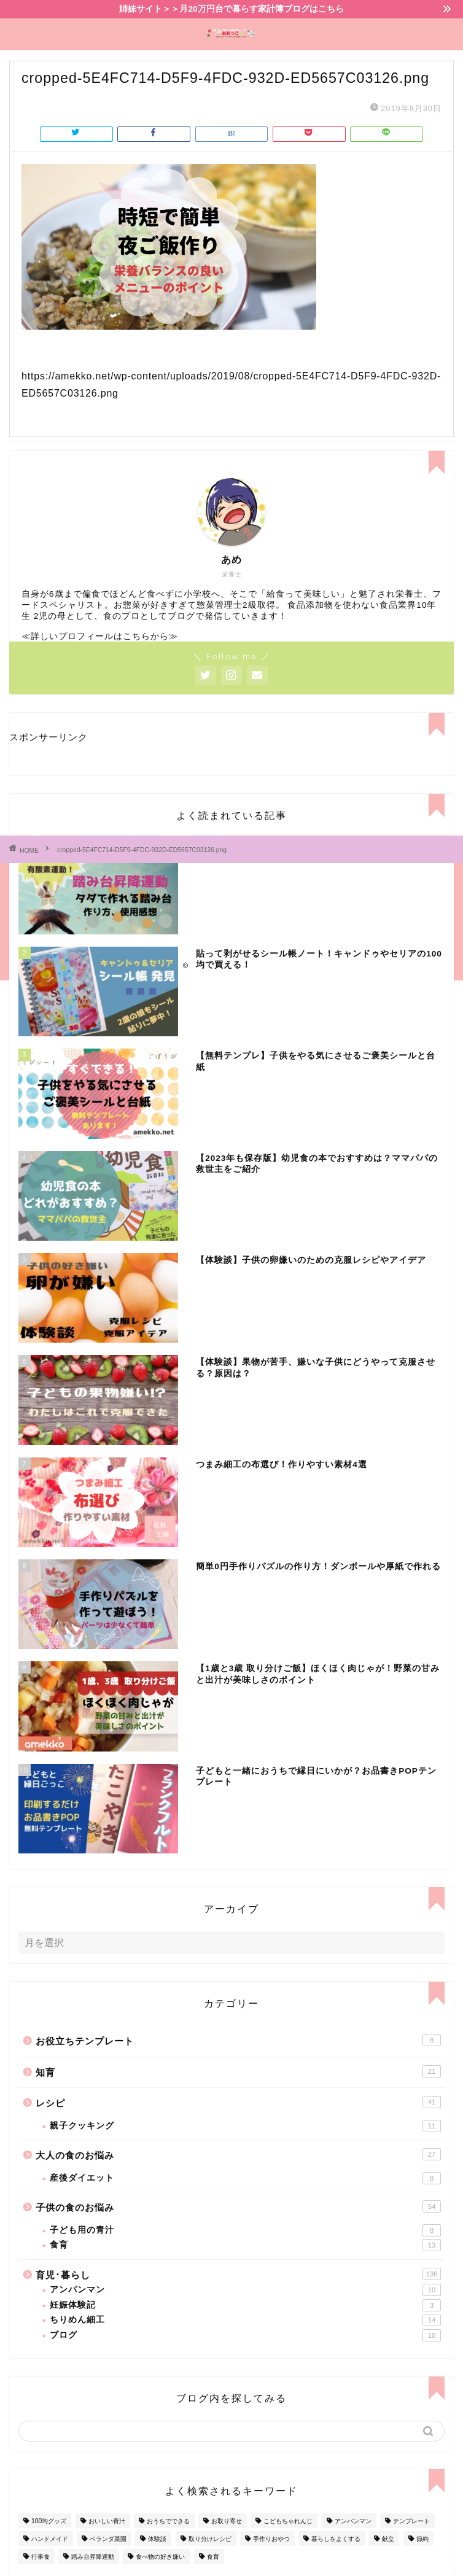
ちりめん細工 (245, 2320)
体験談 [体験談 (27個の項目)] (157, 2538)
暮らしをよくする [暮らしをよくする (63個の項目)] (335, 2538)
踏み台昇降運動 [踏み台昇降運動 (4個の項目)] (92, 2556)
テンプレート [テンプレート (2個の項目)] (411, 2521)
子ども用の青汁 (245, 2230)
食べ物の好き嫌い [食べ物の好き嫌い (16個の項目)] (160, 2556)
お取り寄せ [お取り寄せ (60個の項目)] (226, 2521)
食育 (245, 2245)
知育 (238, 2071)
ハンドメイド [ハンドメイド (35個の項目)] (49, 2538)
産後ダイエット (245, 2178)
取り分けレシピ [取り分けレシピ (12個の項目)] (210, 2538)
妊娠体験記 (245, 2305)
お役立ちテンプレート (238, 2040)
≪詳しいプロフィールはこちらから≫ (99, 636)
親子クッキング (245, 2126)
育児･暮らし (238, 2274)
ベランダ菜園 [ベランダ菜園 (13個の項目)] (108, 2538)
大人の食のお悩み (238, 2154)
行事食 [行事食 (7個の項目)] (40, 2556)
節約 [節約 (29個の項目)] (422, 2538)
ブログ (245, 2335)
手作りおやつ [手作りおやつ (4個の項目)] (271, 2538)
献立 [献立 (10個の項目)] (388, 2538)
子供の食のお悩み (238, 2206)
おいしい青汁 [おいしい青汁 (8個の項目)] (106, 2521)
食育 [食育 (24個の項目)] (213, 2556)
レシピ (238, 2102)
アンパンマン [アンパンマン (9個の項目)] (353, 2521)
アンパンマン (245, 2290)
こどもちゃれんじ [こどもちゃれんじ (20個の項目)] (288, 2521)
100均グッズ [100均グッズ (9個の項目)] (48, 2521)
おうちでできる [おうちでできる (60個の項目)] (168, 2521)
